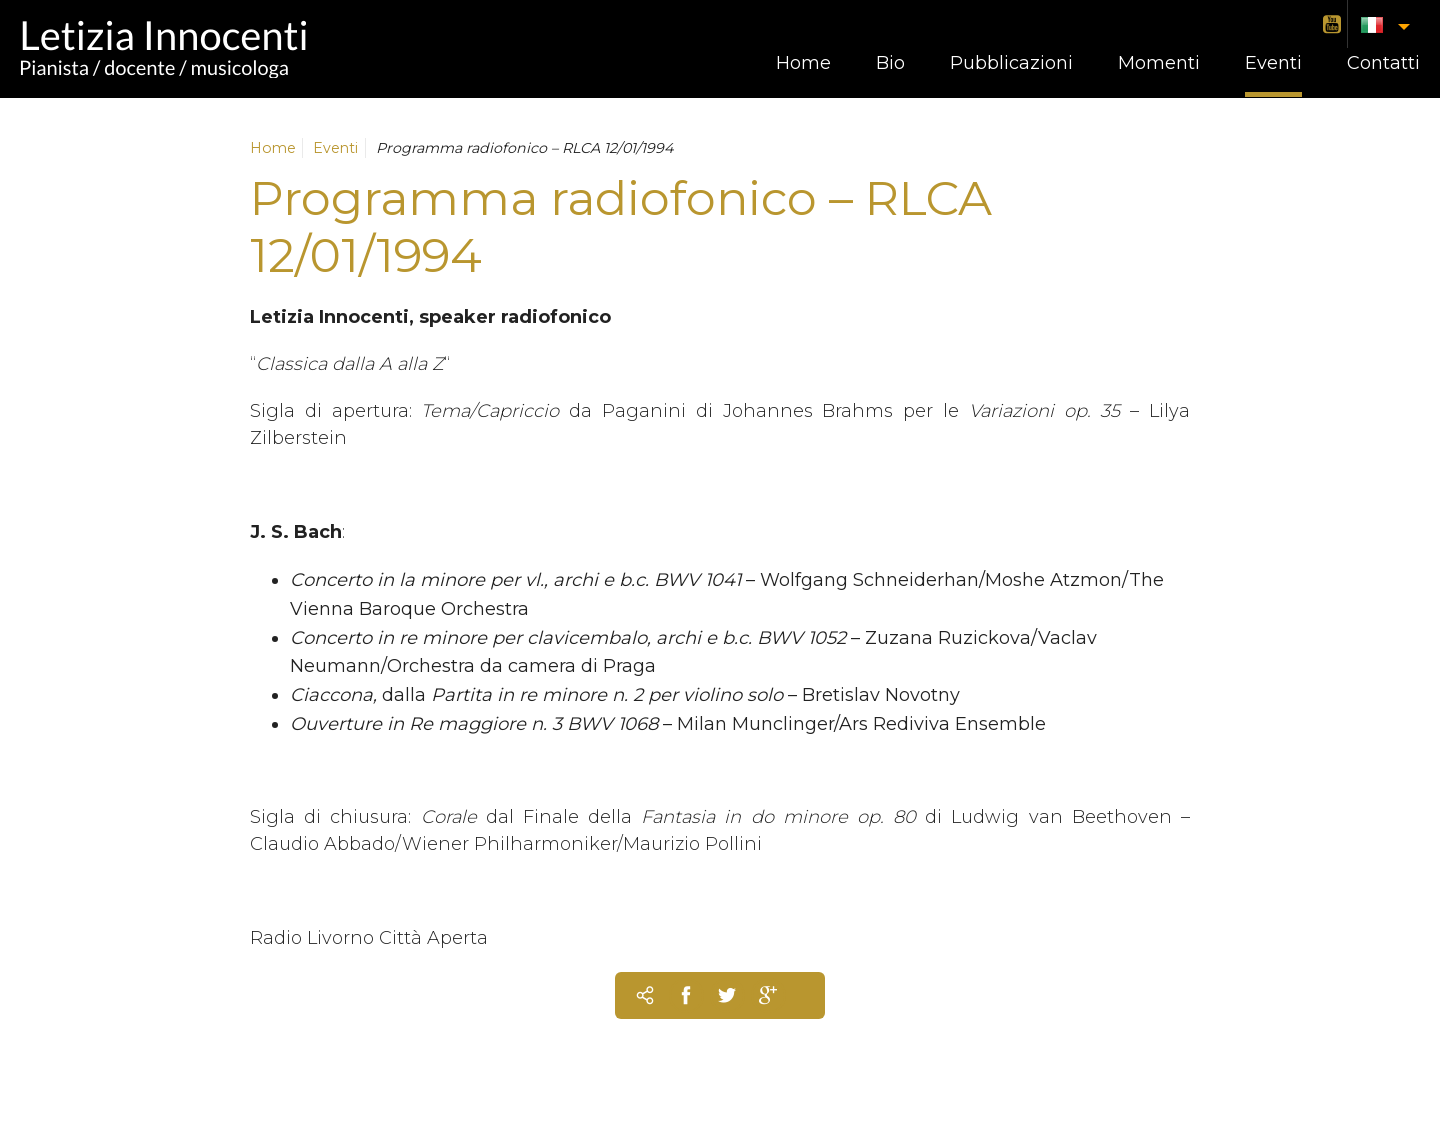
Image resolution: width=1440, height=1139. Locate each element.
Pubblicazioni (1011, 63)
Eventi (1273, 63)
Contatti (1383, 63)
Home (803, 63)
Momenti (1159, 63)
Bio (890, 63)
